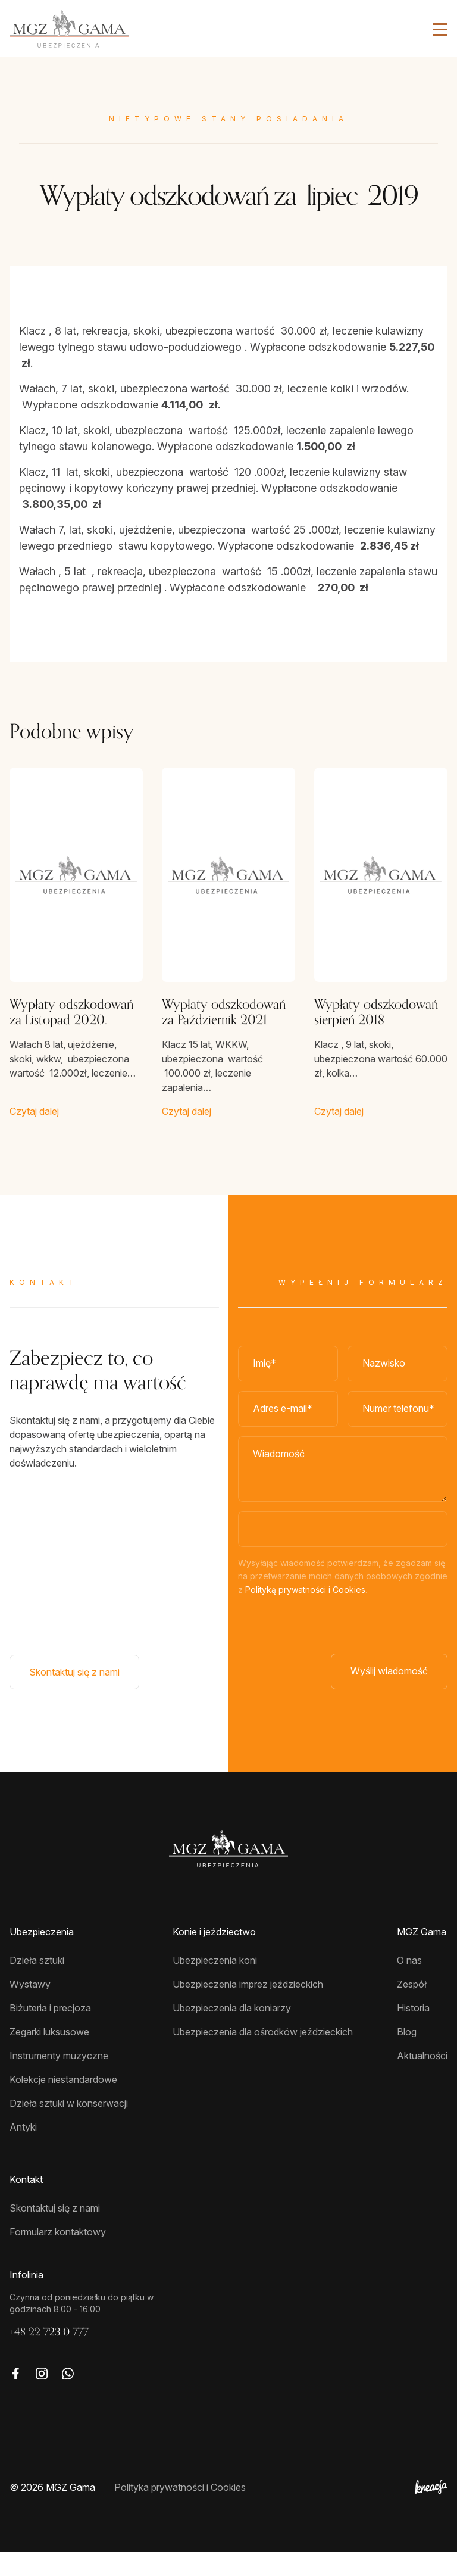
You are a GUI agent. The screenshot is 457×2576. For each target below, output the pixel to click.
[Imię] (288, 1376)
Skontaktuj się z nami (74, 1684)
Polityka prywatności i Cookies (180, 2512)
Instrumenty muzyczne (59, 2080)
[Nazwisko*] (397, 1376)
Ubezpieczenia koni (215, 1985)
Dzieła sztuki (37, 1985)
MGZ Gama (421, 1956)
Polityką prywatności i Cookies (305, 1601)
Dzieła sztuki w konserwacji (69, 2128)
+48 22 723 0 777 (49, 2356)
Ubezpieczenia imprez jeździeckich (248, 2008)
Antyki (23, 2151)
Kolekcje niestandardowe (63, 2104)
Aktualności (422, 2080)
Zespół (412, 2008)
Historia (413, 2032)
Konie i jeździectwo (214, 1956)
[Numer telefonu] (397, 1421)
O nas (409, 1985)
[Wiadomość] (342, 1481)
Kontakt (26, 2204)
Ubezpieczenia (42, 1956)
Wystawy (30, 2008)
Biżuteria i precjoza (50, 2032)
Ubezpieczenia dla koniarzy (232, 2032)
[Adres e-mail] (288, 1421)
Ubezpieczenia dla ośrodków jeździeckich (263, 2056)
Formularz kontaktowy (58, 2256)
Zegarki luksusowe (49, 2056)
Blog (407, 2056)
